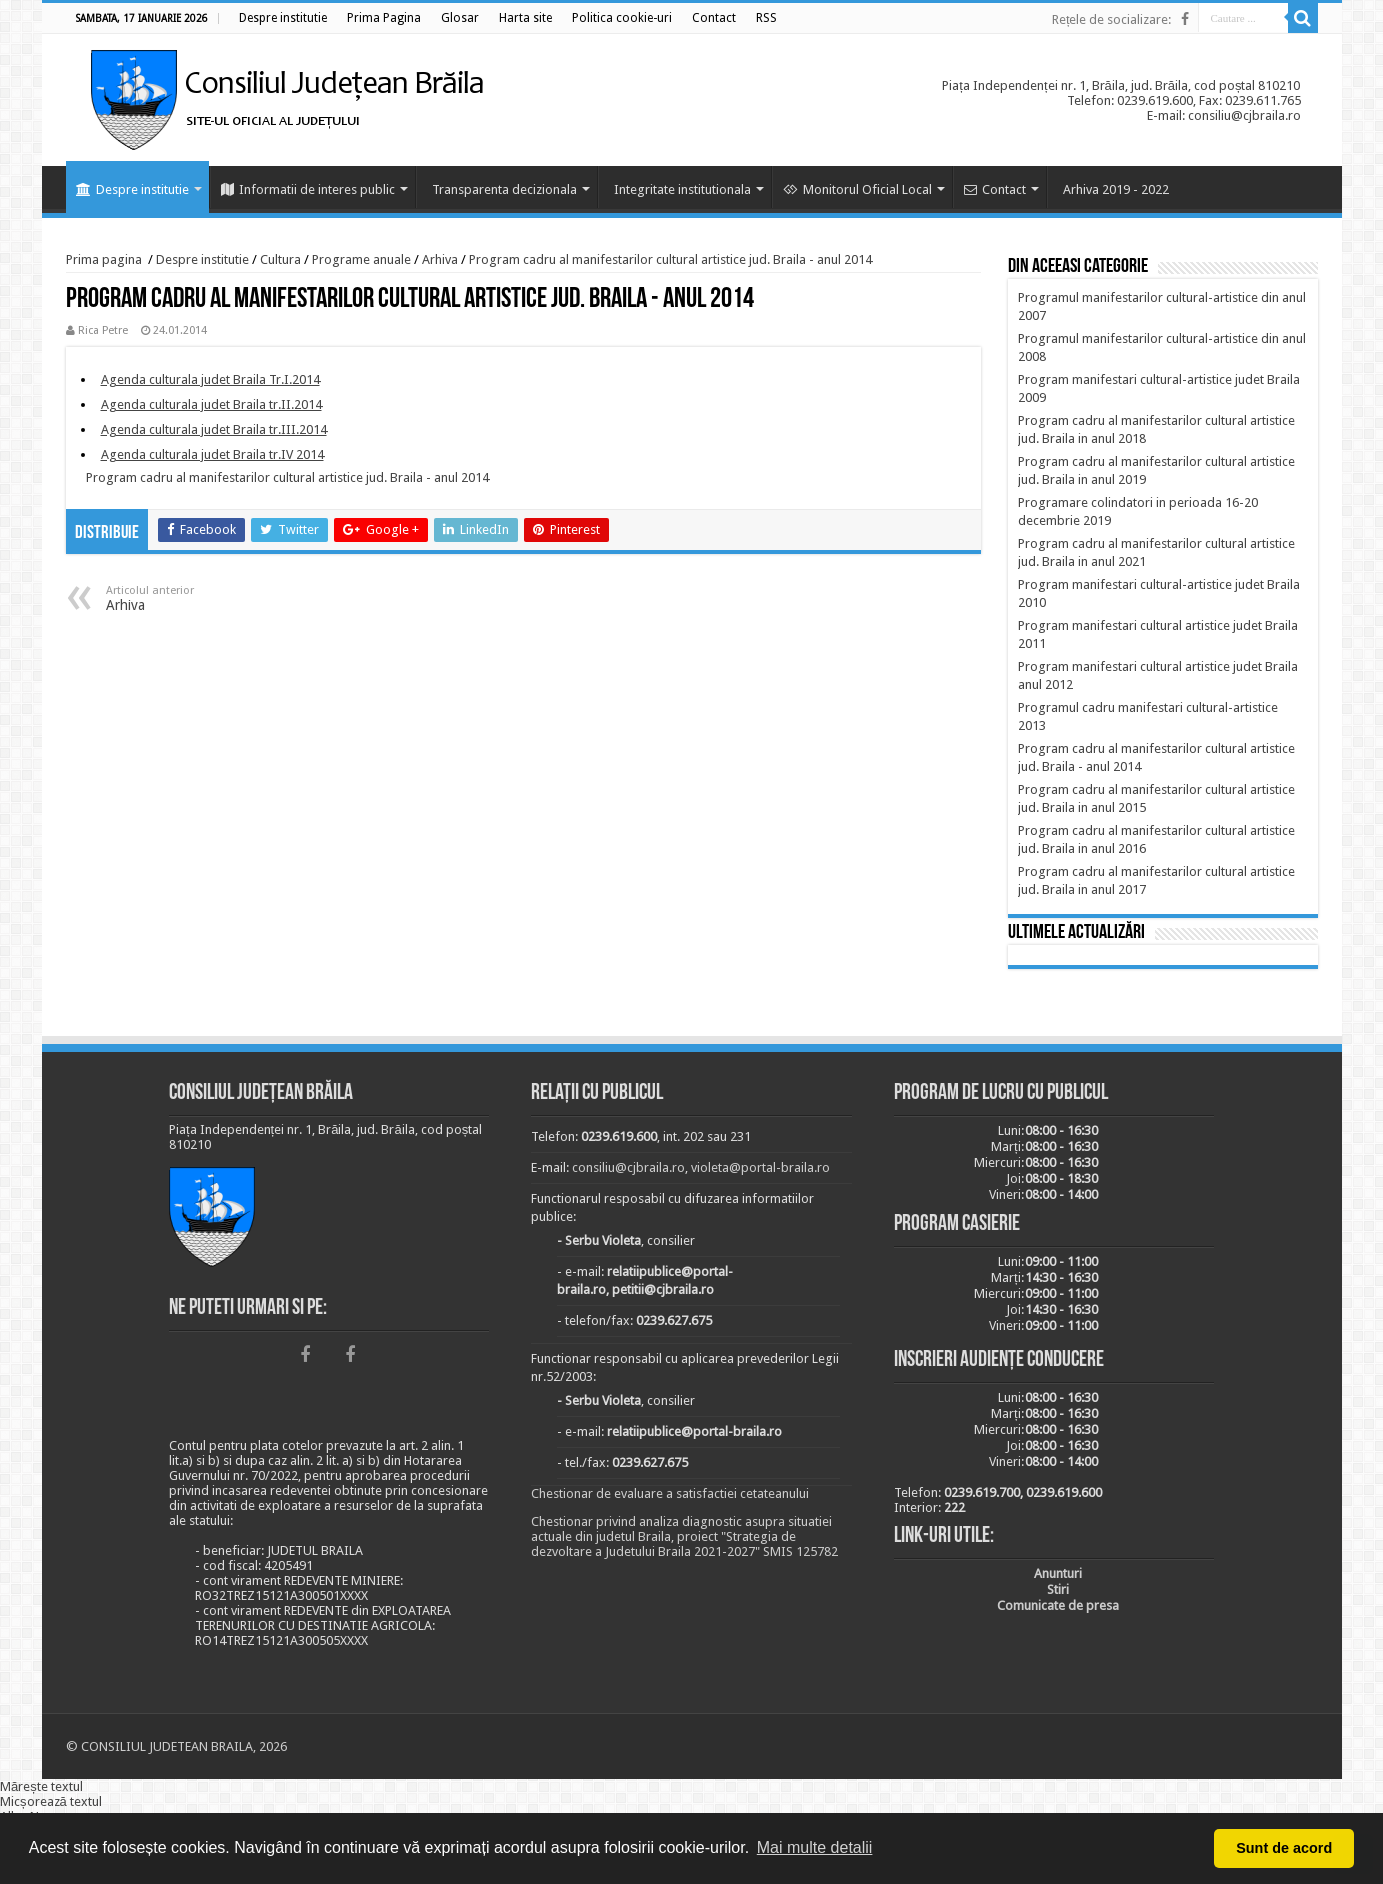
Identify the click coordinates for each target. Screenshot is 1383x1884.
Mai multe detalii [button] (815, 1847)
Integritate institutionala (682, 189)
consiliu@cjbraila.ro (628, 1167)
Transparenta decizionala (504, 189)
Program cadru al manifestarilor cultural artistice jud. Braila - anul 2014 (670, 259)
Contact (995, 189)
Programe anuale (361, 259)
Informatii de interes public (308, 189)
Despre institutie (132, 189)
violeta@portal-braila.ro (760, 1167)
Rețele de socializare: (1112, 19)
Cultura (280, 259)
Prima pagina (104, 259)
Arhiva (440, 259)
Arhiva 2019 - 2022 (1116, 189)
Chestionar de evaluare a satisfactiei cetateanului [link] (670, 1493)
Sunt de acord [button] (1284, 1848)
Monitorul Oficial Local (857, 189)
